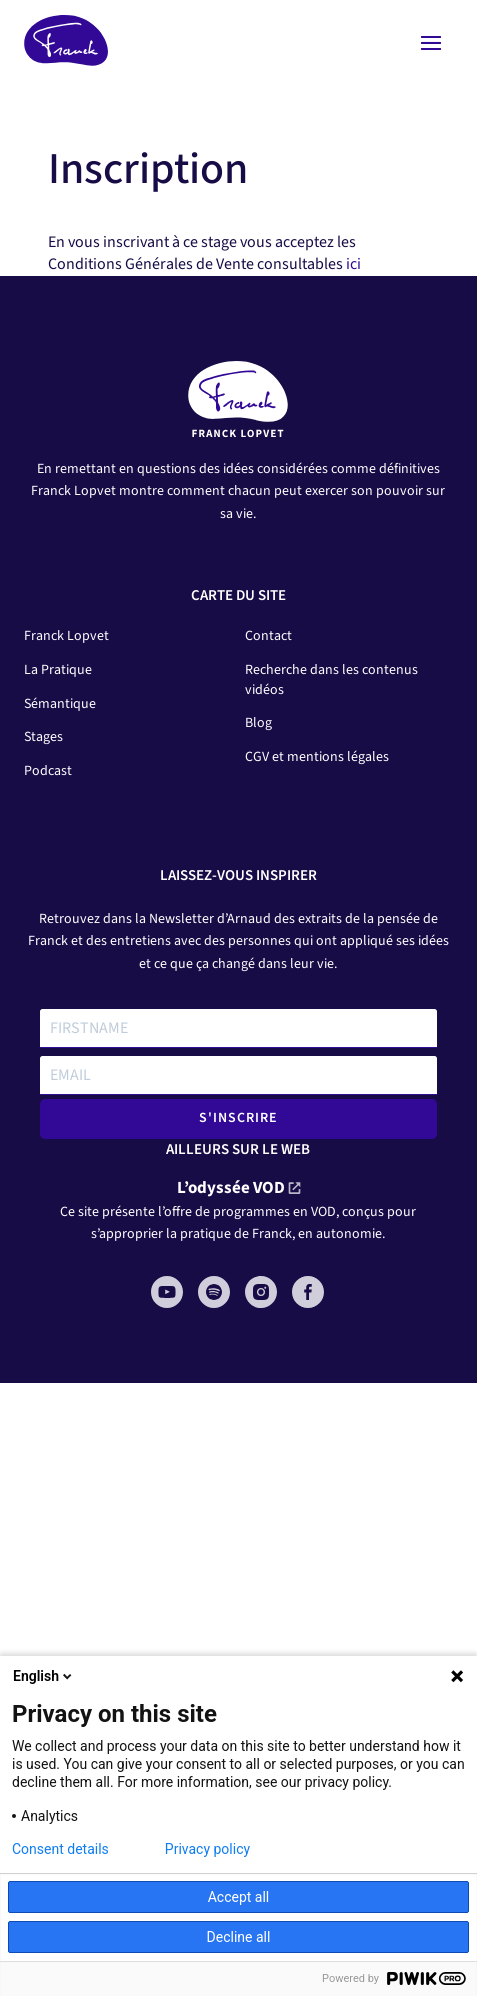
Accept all (239, 1897)
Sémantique (60, 704)
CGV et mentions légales (317, 757)
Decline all (239, 1937)
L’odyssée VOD (231, 1188)
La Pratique (58, 670)
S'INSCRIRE (238, 1118)
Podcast (48, 771)
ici (353, 264)
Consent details (60, 1849)
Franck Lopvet (66, 636)
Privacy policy (207, 1849)
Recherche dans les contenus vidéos (331, 680)
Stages (43, 737)
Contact (268, 636)
